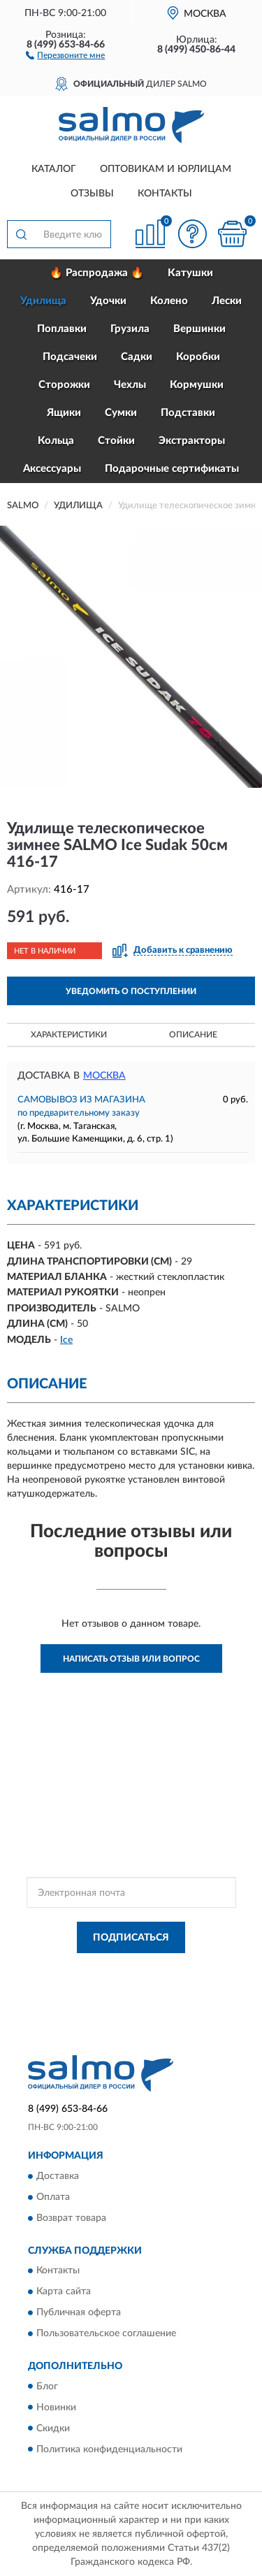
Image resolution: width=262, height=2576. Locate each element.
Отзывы (92, 194)
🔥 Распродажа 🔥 (97, 273)
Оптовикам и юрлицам (165, 169)
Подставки (188, 413)
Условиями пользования (163, 1981)
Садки (136, 357)
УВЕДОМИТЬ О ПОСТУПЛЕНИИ (131, 991)
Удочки (108, 301)
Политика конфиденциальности (109, 2449)
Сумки (121, 413)
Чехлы (130, 385)
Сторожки (64, 385)
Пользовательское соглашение (106, 2334)
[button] (65, 54)
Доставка (57, 2176)
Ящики (64, 413)
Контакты (165, 194)
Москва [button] (104, 1076)
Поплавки (62, 329)
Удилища (43, 301)
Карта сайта (63, 2292)
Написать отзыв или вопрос (131, 1659)
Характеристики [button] (69, 1034)
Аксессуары (52, 468)
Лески (227, 301)
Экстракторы (192, 441)
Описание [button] (193, 1034)
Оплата (53, 2197)
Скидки (53, 2428)
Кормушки (197, 385)
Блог (47, 2386)
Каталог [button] (53, 169)
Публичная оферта (78, 2313)
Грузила (130, 329)
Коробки (198, 357)
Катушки (190, 273)
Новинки (56, 2407)
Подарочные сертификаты (172, 468)
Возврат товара (71, 2218)
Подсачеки (70, 357)
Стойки (116, 441)
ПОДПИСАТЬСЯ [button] (131, 1938)
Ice (66, 1340)
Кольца (56, 441)
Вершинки (199, 329)
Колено (169, 301)
